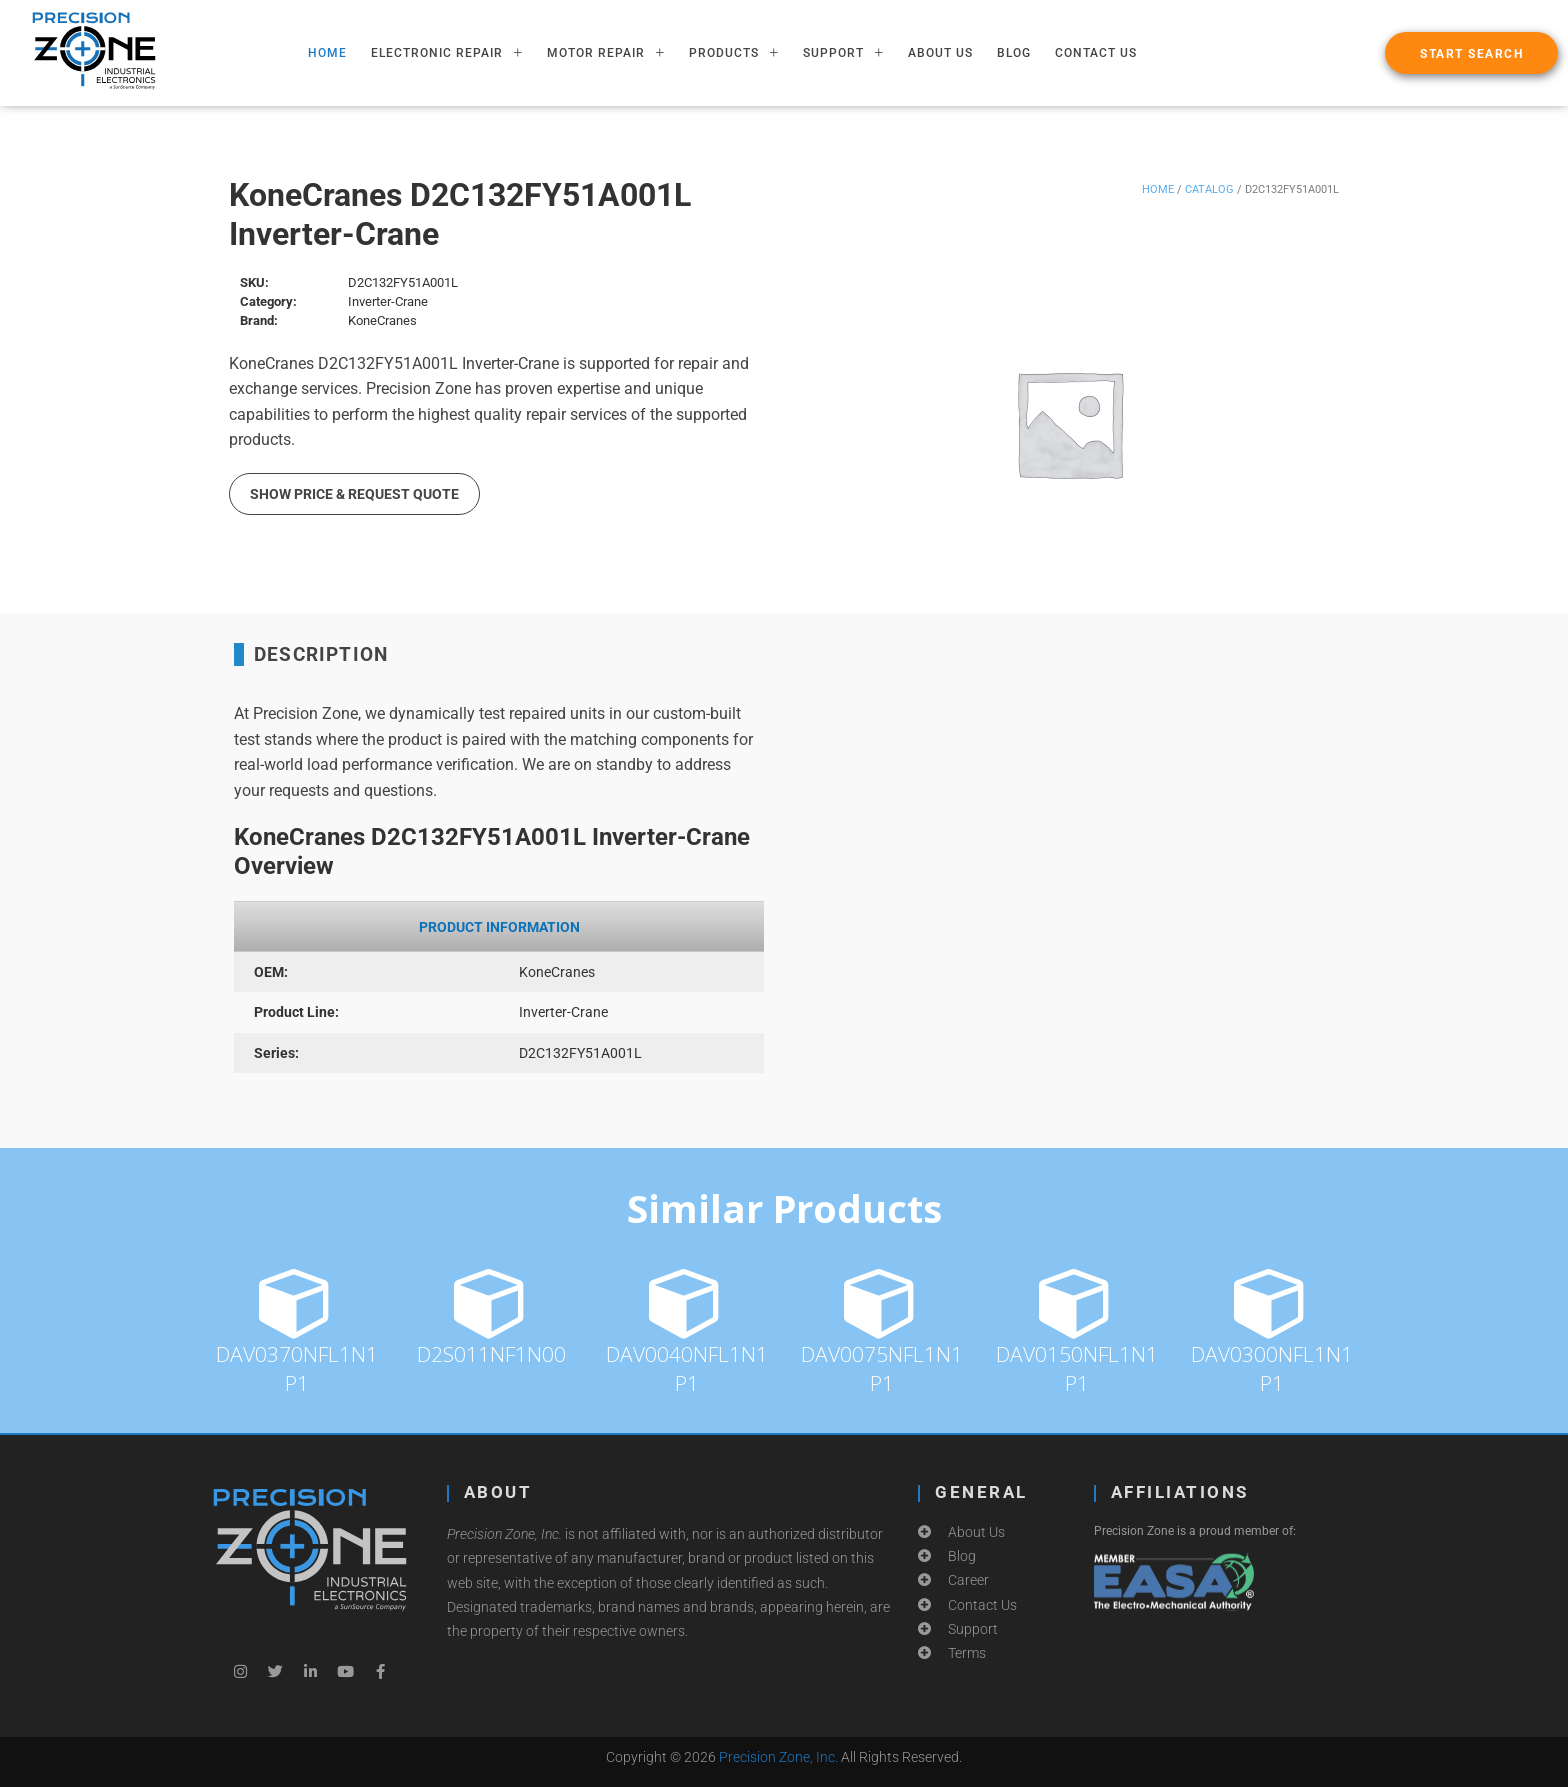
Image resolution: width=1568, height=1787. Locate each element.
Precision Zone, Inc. (778, 1757)
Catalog (1209, 189)
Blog (1014, 53)
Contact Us (1096, 53)
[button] (1471, 53)
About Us (940, 53)
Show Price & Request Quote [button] (354, 494)
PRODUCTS (734, 53)
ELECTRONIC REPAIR (447, 53)
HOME (327, 53)
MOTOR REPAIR (606, 53)
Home (1158, 189)
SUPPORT (843, 53)
